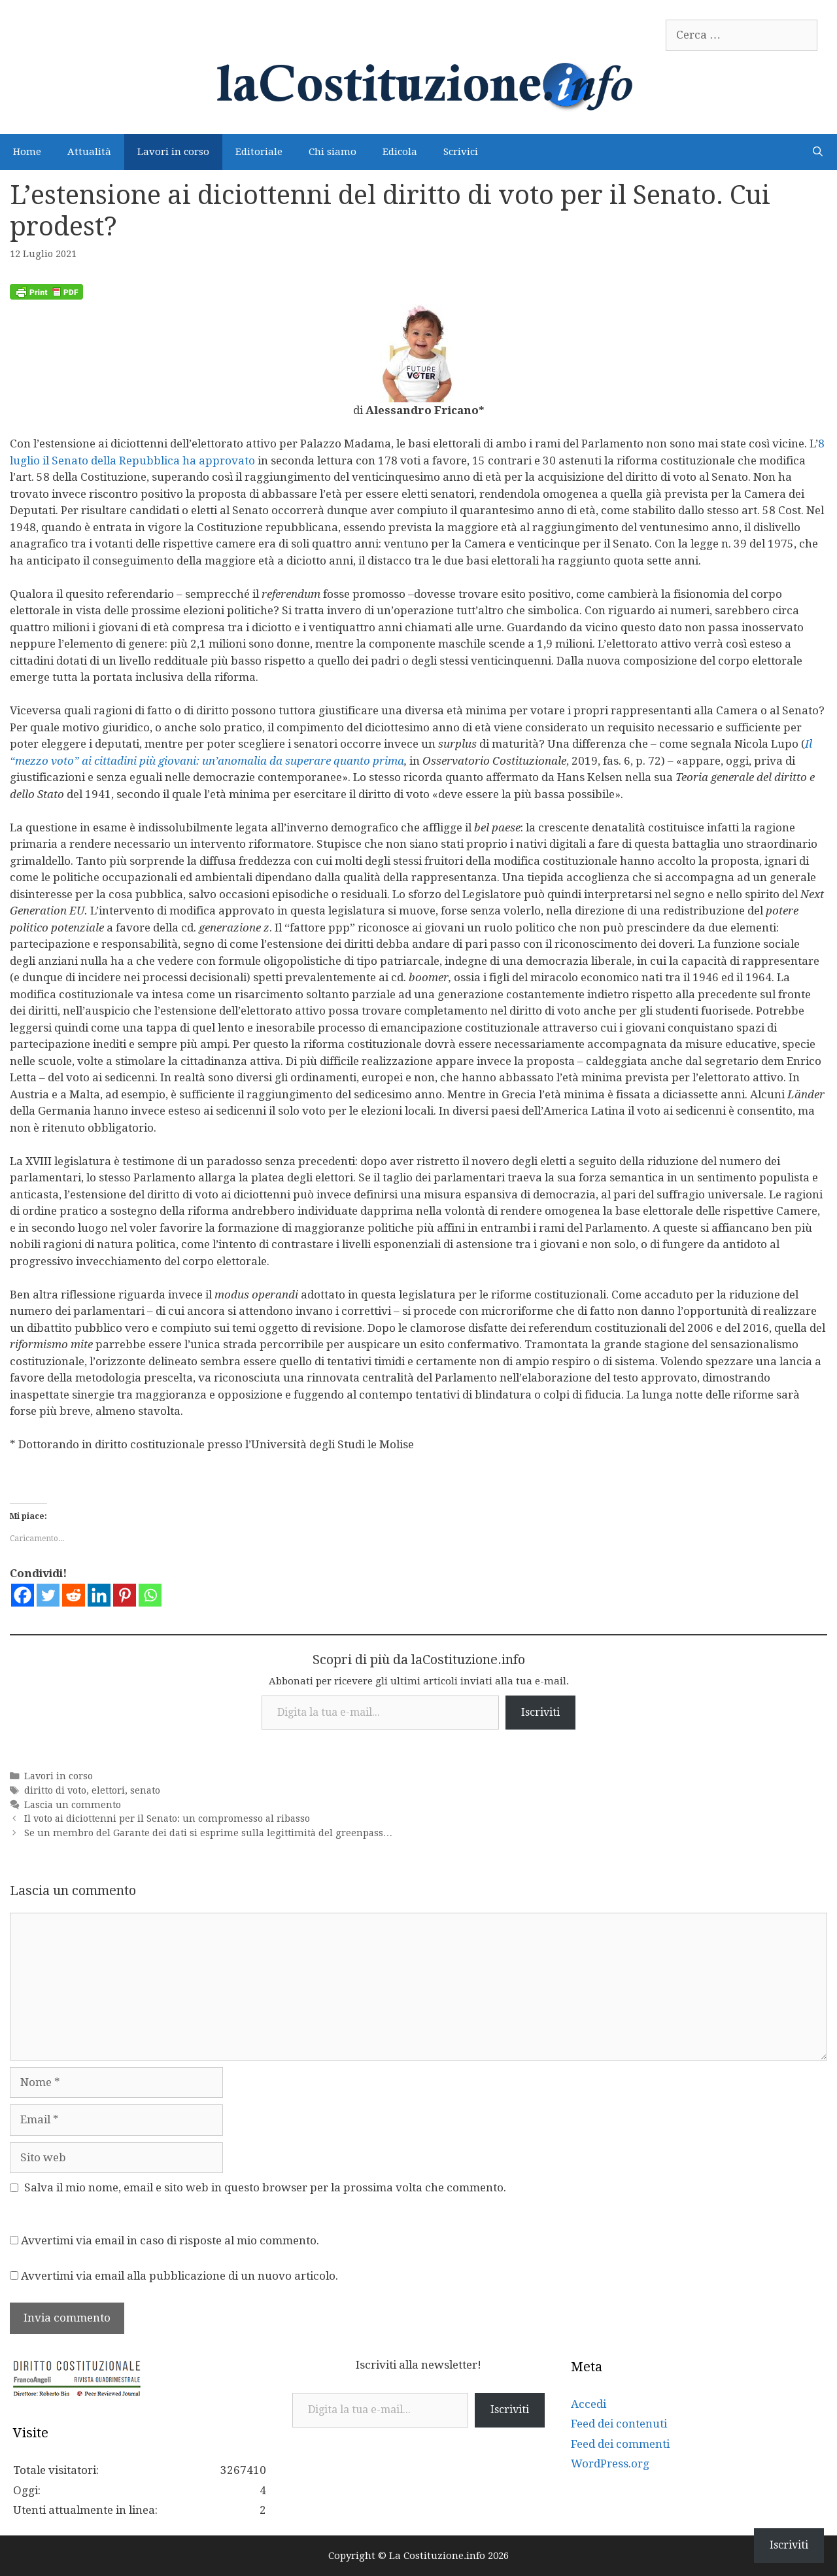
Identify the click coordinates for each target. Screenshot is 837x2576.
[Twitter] (48, 1595)
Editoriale (258, 152)
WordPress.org (610, 2463)
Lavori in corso (173, 152)
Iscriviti (540, 1712)
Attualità (89, 152)
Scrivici (460, 152)
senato (145, 1790)
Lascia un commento (72, 1805)
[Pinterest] (124, 1595)
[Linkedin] (99, 1595)
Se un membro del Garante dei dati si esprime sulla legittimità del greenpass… (208, 1833)
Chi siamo (332, 152)
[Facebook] (22, 1595)
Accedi (588, 2404)
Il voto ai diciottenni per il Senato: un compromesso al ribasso (167, 1818)
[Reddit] (73, 1595)
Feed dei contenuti (619, 2423)
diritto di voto (55, 1790)
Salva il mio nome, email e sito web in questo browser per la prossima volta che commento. (265, 2187)
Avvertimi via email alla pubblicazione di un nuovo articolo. (179, 2275)
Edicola (400, 152)
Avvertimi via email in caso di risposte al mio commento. (170, 2240)
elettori (108, 1790)
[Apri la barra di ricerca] (817, 152)
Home (27, 152)
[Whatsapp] (150, 1595)
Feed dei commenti (620, 2443)
